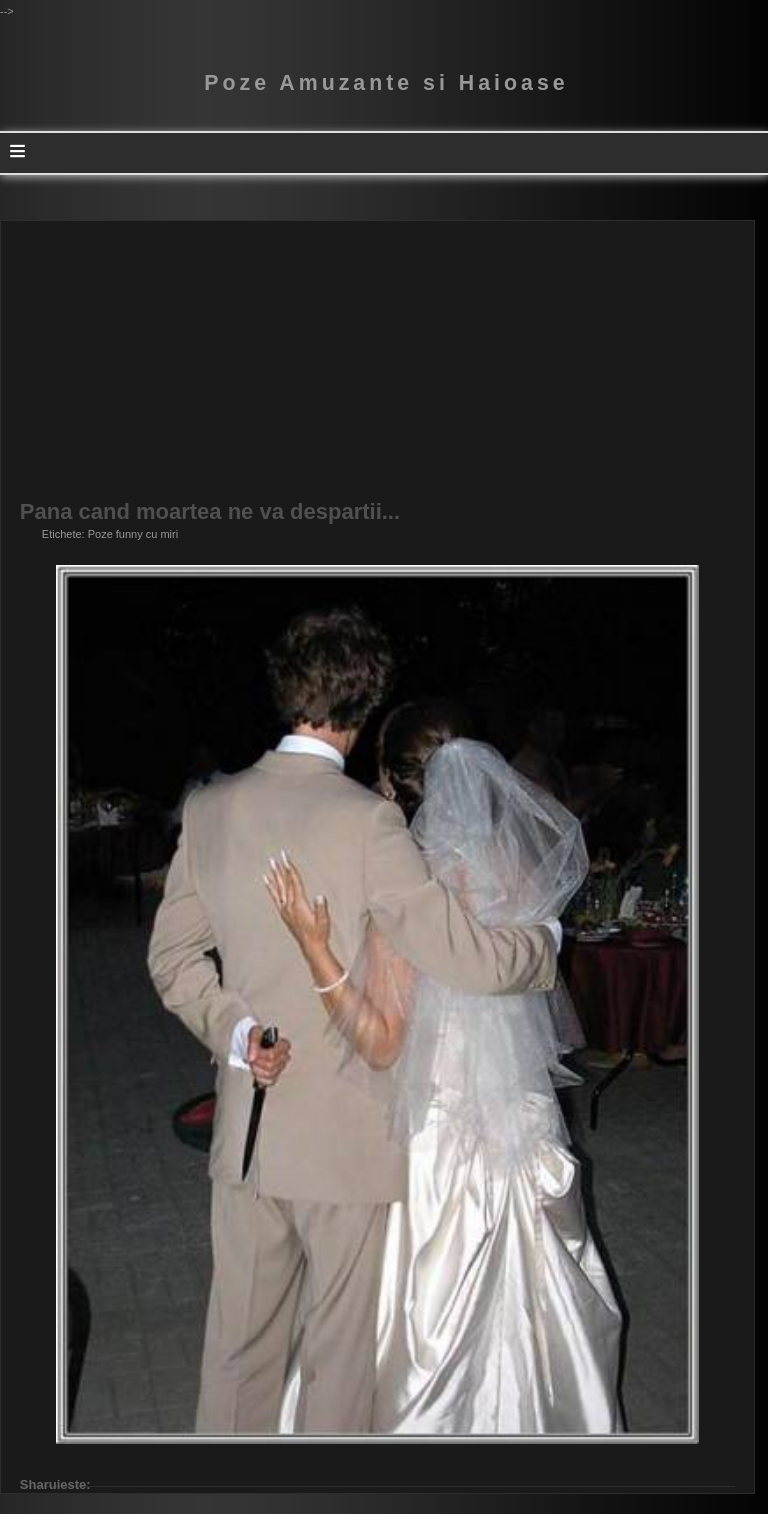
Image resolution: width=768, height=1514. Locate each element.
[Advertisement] (377, 361)
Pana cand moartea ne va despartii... (210, 512)
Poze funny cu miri (133, 534)
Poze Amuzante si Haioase (386, 83)
